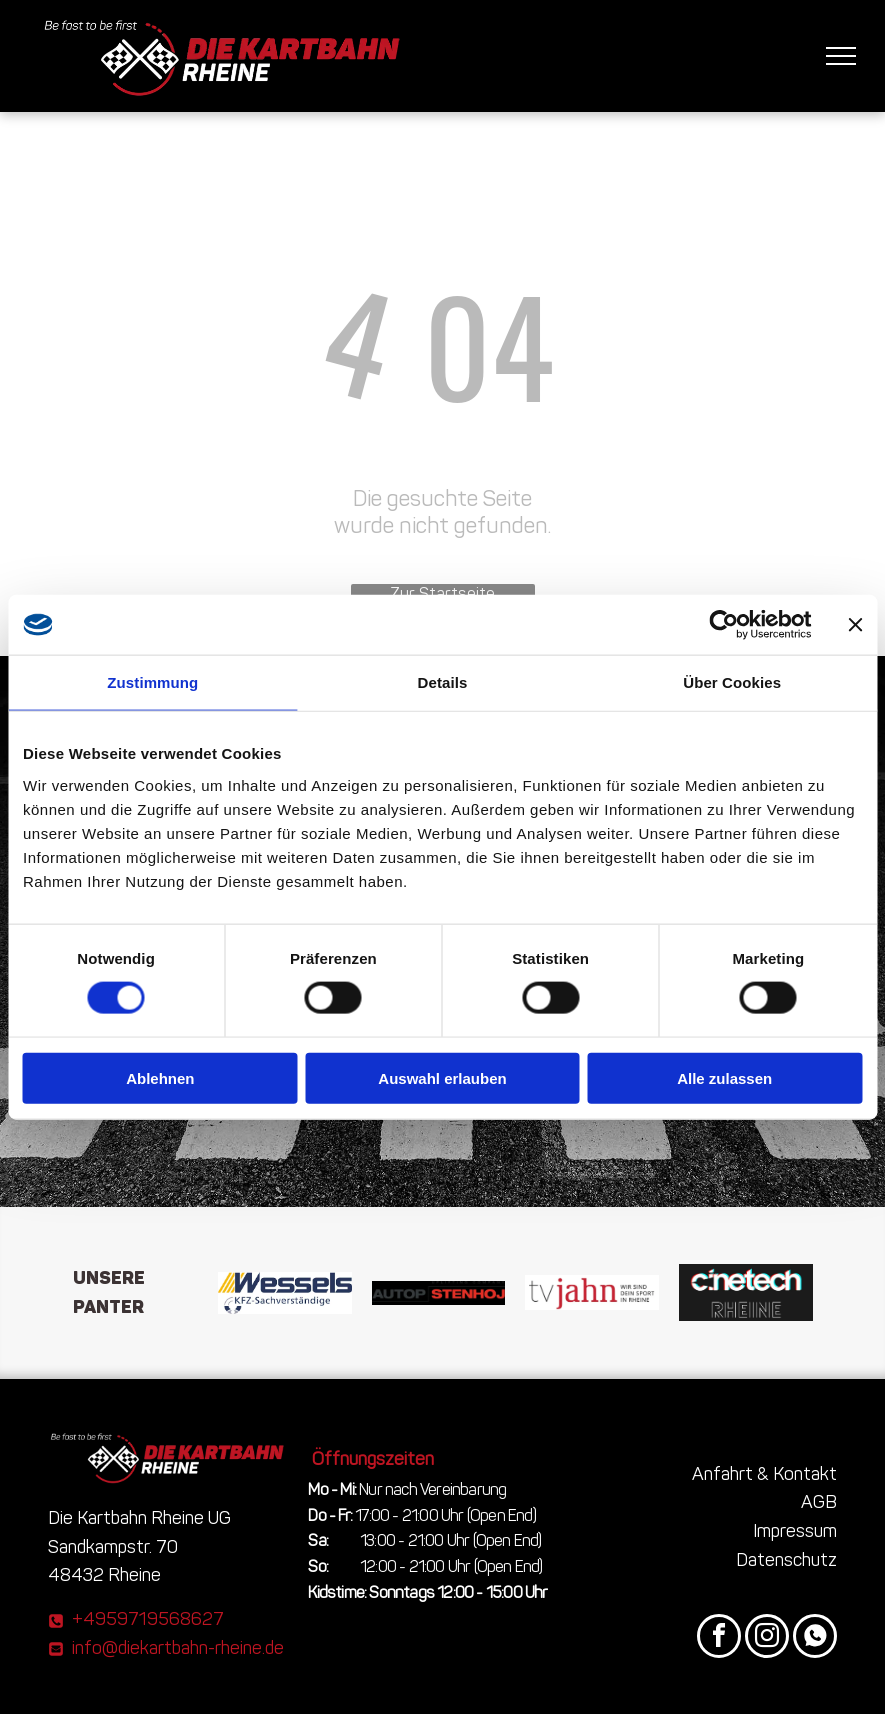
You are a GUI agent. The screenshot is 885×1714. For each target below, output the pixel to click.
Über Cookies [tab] (732, 682)
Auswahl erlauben (442, 1077)
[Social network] (815, 1638)
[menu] (841, 56)
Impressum (795, 1531)
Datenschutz (786, 1560)
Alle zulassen (724, 1077)
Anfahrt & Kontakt (764, 1474)
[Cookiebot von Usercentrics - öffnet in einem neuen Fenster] (723, 625)
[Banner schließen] (855, 625)
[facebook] (719, 1638)
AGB (819, 1502)
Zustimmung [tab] (152, 682)
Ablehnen (160, 1077)
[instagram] (767, 1638)
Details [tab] (443, 682)
